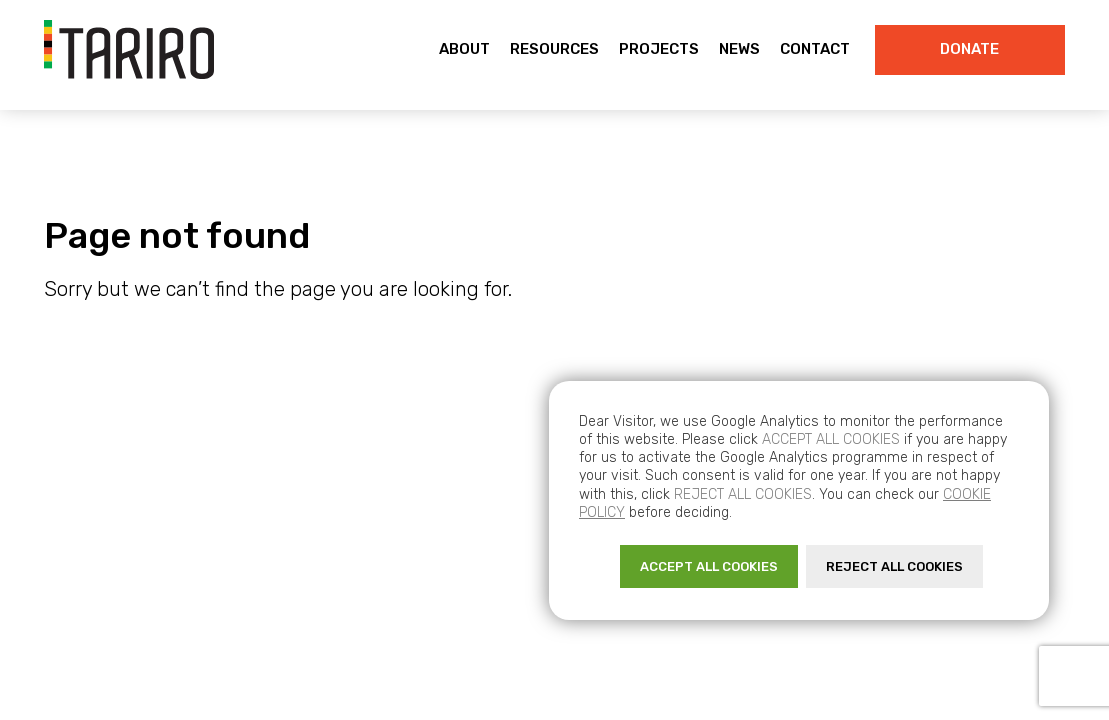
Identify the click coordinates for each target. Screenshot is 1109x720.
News (739, 49)
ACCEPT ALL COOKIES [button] (709, 566)
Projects (659, 49)
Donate (969, 49)
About (464, 49)
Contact (815, 49)
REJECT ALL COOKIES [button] (894, 566)
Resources (554, 49)
